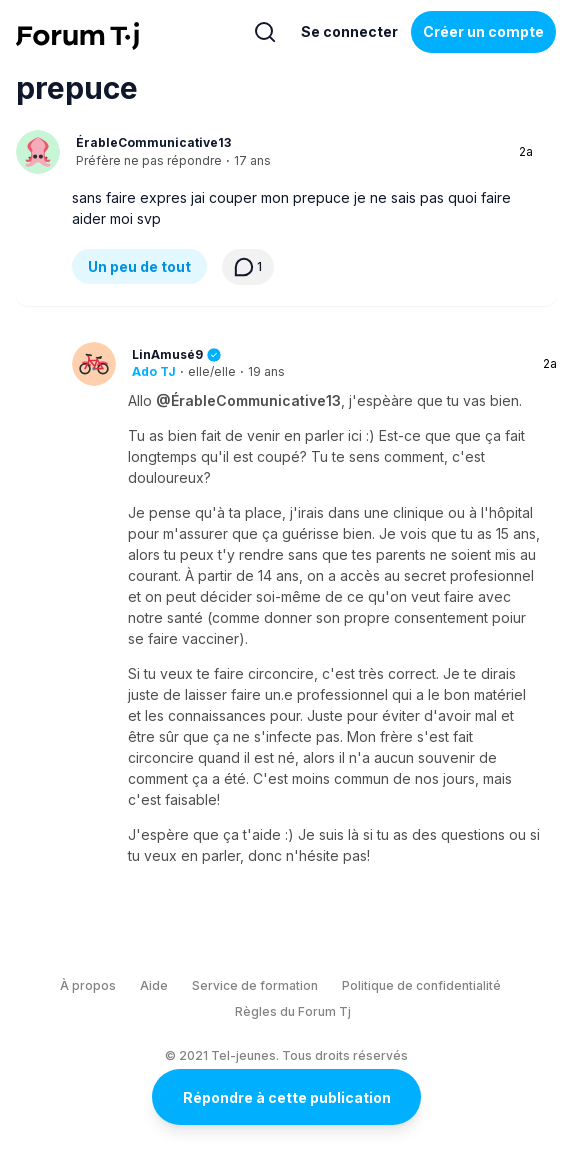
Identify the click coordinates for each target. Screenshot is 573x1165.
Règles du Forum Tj (293, 1011)
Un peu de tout (139, 266)
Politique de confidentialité (421, 985)
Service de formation (255, 985)
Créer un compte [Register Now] (483, 31)
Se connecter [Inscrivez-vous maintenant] (349, 31)
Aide (154, 985)
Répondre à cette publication (287, 1097)
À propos (88, 985)
